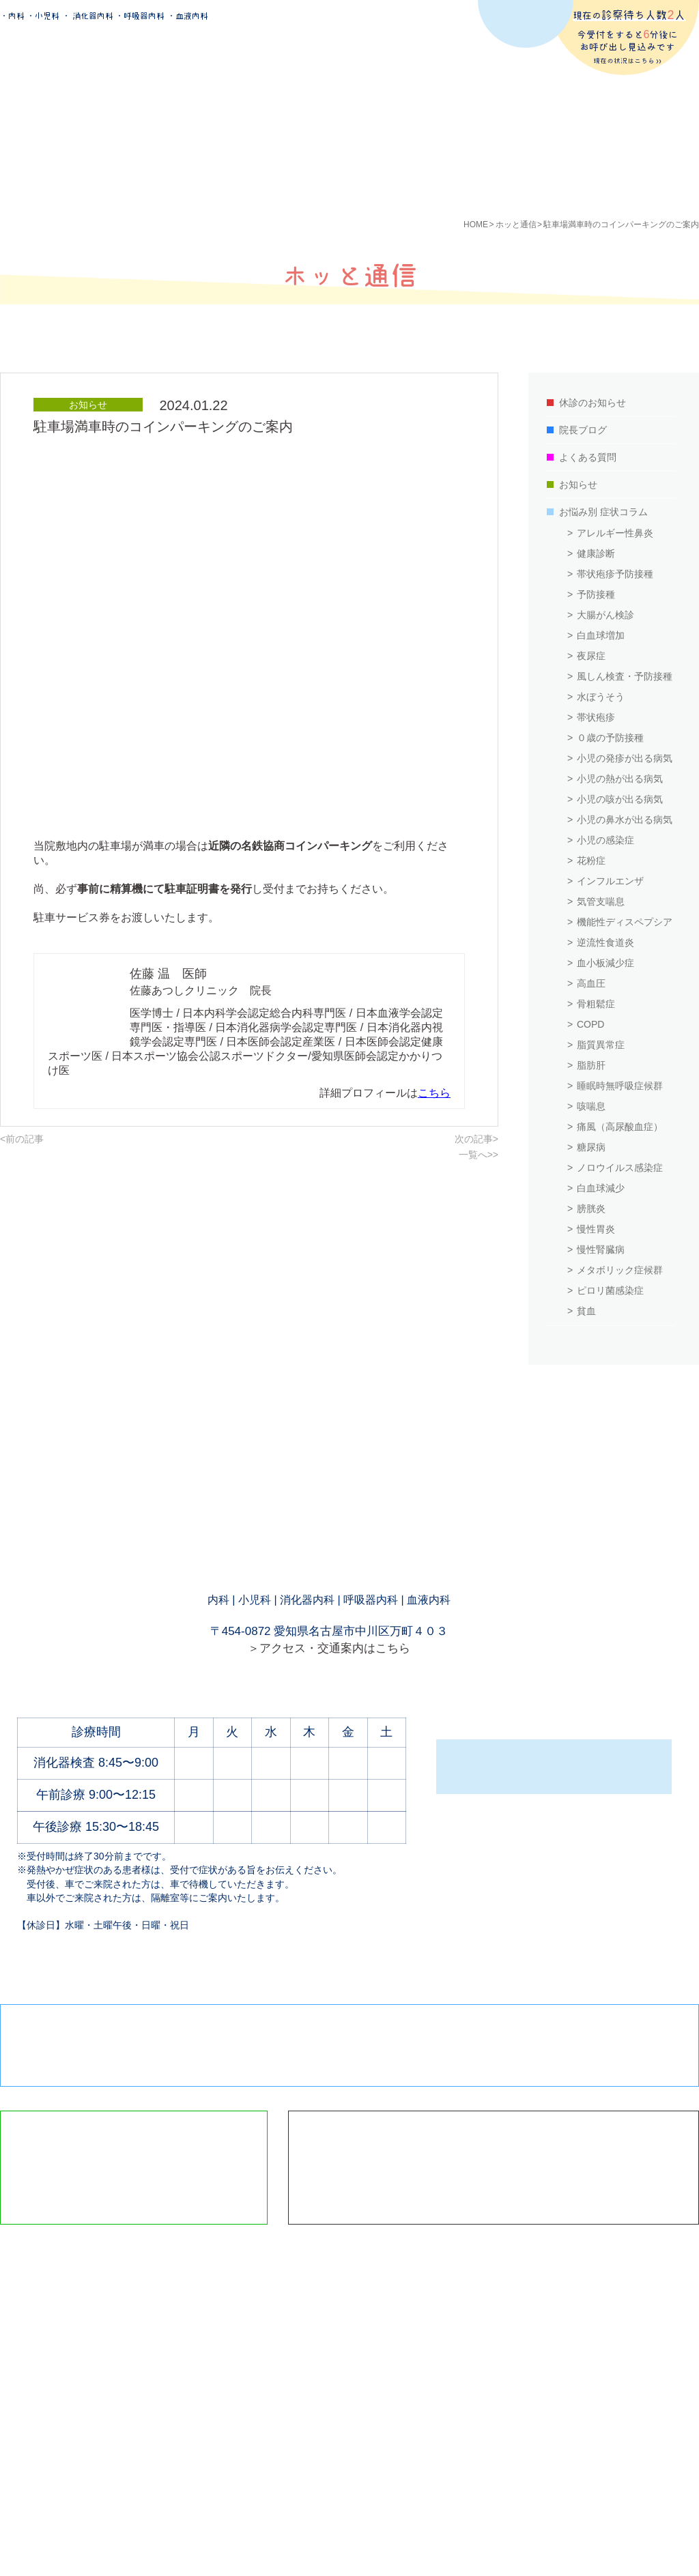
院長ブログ (583, 429)
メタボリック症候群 (620, 1269)
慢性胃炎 (596, 1229)
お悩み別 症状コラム (603, 511)
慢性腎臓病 (601, 1249)
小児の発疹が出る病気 (624, 758)
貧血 (586, 1310)
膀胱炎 (591, 1208)
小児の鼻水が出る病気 (624, 819)
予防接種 (596, 594)
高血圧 (591, 983)
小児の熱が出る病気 (620, 778)
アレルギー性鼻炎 (615, 532)
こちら (434, 1093)
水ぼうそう (601, 696)
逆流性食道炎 (605, 942)
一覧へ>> (478, 1154)
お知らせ (578, 484)
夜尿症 (591, 655)
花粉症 (591, 860)
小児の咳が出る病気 (620, 799)
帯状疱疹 (596, 717)
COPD (590, 1024)
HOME (475, 224)
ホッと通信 (516, 224)
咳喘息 (591, 1106)
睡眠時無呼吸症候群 (620, 1085)
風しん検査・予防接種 (624, 676)
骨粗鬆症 (596, 1003)
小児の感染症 (605, 840)
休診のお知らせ (592, 402)
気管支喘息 (601, 901)
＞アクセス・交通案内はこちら (329, 1648)
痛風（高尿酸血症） (620, 1126)
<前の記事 (22, 1138)
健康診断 (596, 553)
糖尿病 (591, 1147)
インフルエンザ (610, 880)
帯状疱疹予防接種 (615, 573)
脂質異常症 (601, 1044)
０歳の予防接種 (610, 737)
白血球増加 (601, 635)
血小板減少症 (605, 962)
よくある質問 (587, 457)
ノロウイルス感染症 (620, 1167)
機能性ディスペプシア (624, 921)
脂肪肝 (591, 1065)
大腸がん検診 (605, 614)
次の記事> (476, 1138)
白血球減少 (601, 1188)
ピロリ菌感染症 (610, 1290)
